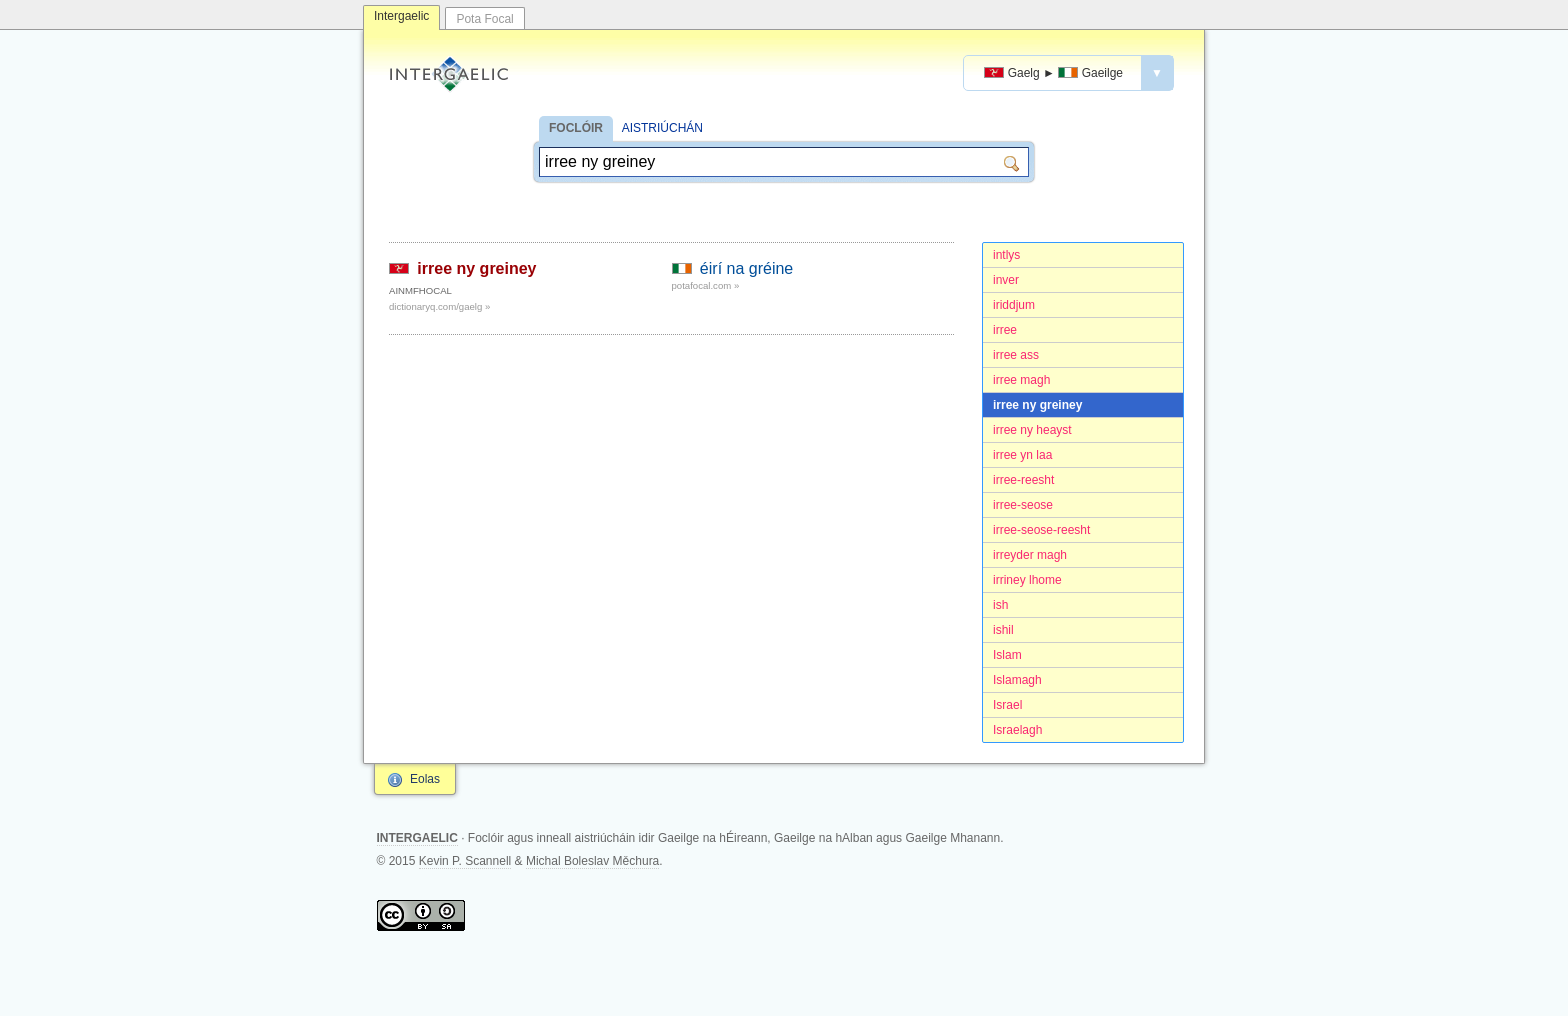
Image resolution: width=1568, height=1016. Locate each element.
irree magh (1021, 380)
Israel (1007, 705)
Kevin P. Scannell (465, 861)
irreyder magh (1030, 555)
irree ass (1016, 355)
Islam (1007, 655)
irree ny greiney (1037, 405)
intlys (1006, 255)
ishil (1003, 630)
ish (1000, 605)
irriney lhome (1027, 580)
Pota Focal (484, 19)
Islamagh (1017, 680)
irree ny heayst (1032, 430)
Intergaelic (401, 16)
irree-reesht (1023, 480)
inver (1006, 280)
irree (1005, 330)
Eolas (425, 779)
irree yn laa (1022, 455)
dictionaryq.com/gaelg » (439, 306)
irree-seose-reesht (1041, 530)
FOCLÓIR (576, 128)
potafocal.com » (706, 285)
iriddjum (1014, 305)
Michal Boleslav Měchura (592, 861)
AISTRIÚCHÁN (662, 128)
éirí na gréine (746, 268)
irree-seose (1023, 505)
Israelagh (1017, 730)
